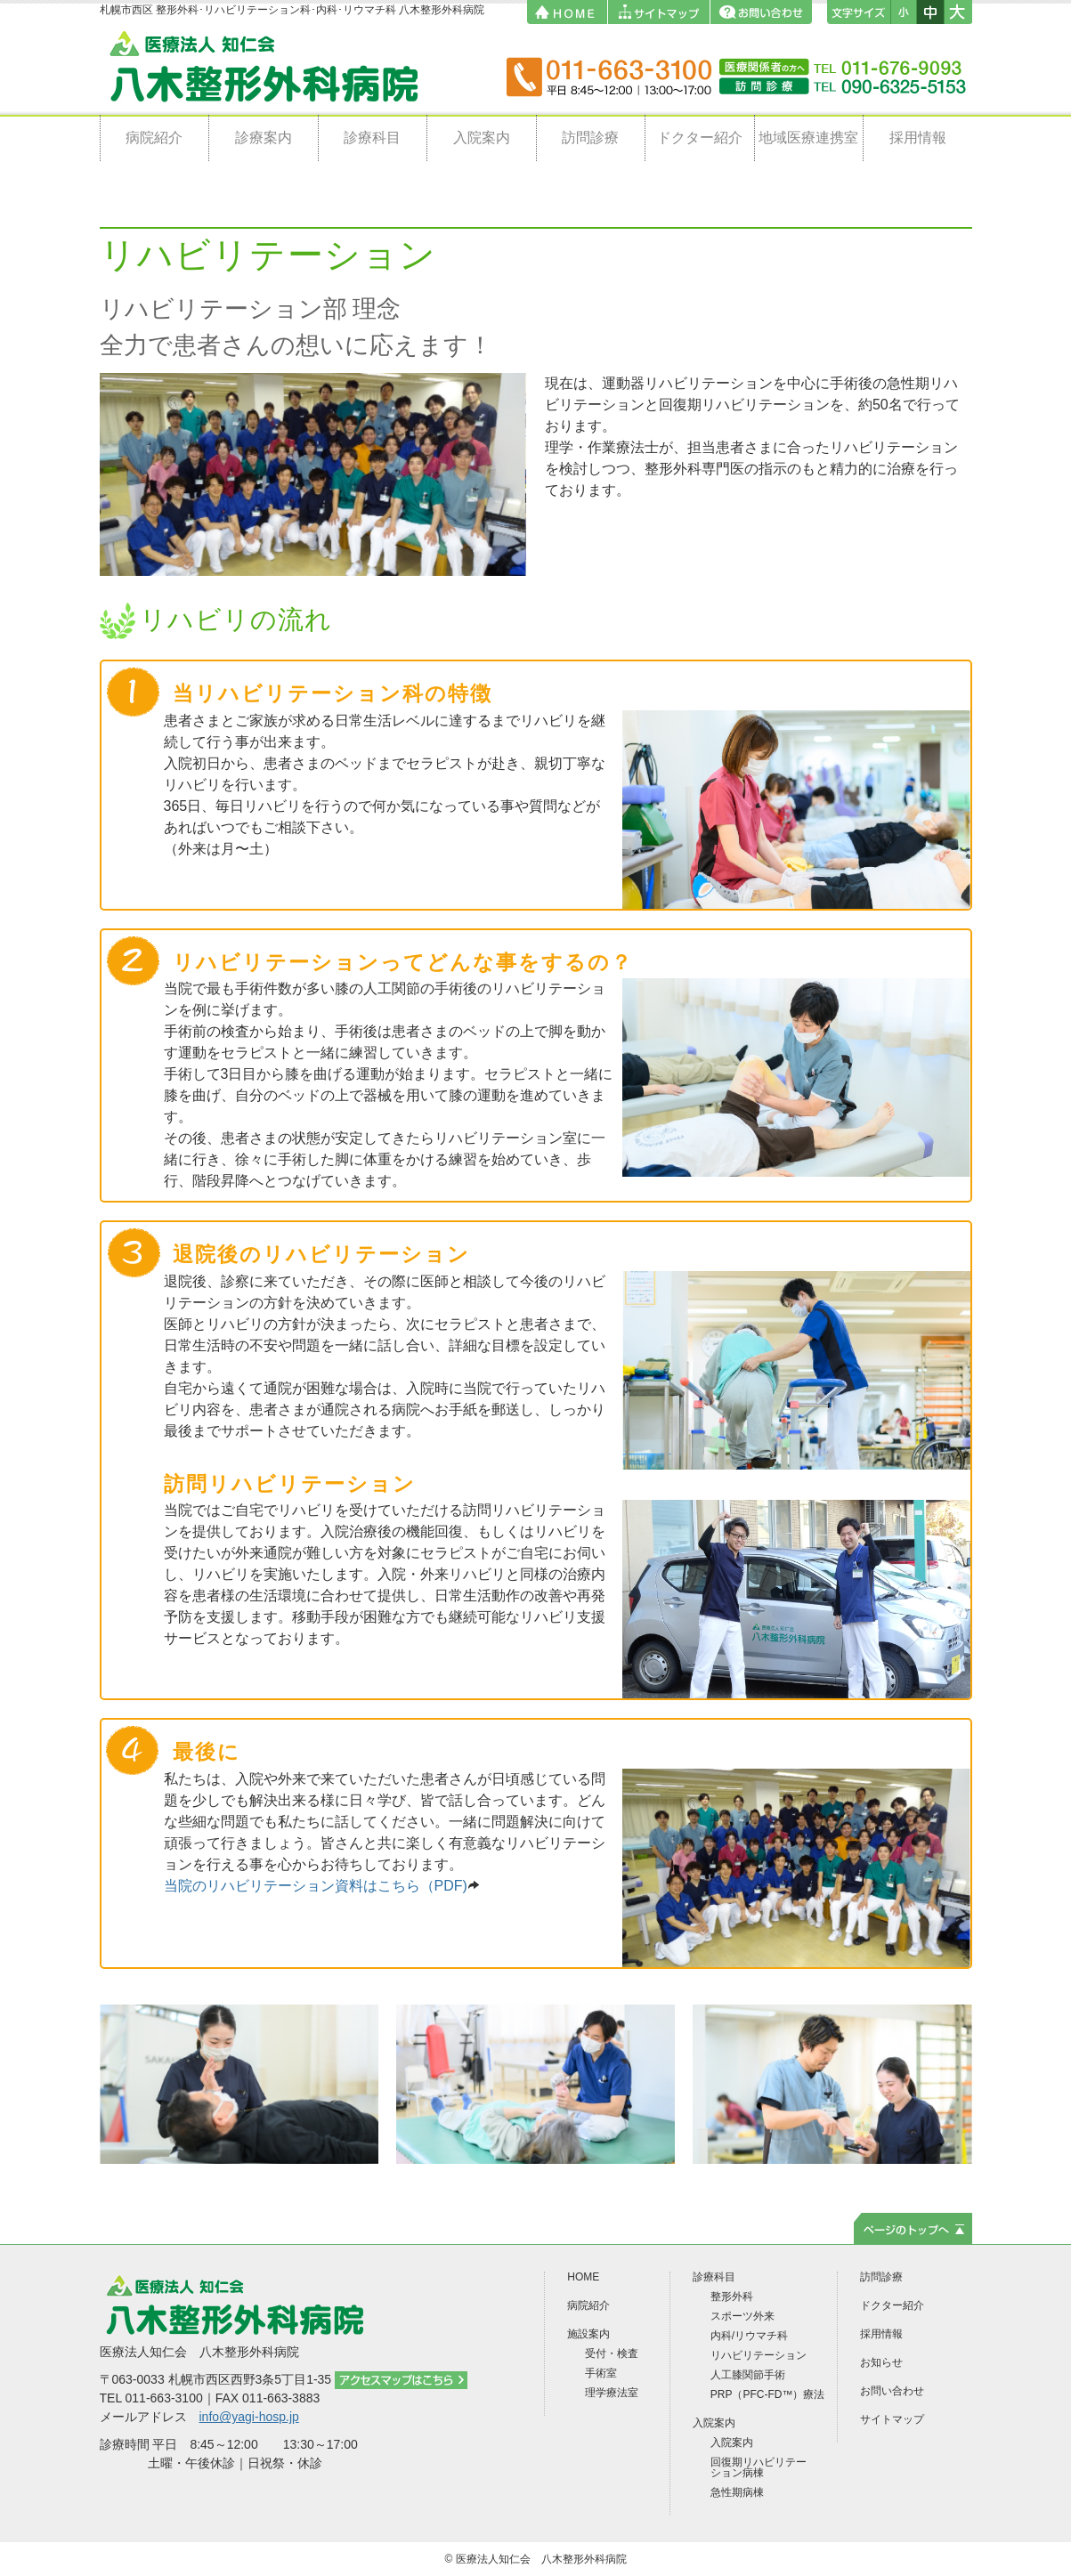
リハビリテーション (758, 2355)
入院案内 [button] (481, 137)
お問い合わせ (892, 2391)
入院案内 (731, 2442)
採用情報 (917, 137)
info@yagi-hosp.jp (249, 2417)
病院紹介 (154, 137)
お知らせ (881, 2362)
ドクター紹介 (699, 137)
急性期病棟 (737, 2492)
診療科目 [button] (372, 137)
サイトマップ (892, 2419)
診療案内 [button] (263, 137)
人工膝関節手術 (747, 2375)
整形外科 (731, 2296)
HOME (583, 2277)
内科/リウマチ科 (749, 2335)
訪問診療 (590, 137)
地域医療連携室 (808, 137)
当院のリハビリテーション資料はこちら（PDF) (322, 1885)
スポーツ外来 (742, 2316)
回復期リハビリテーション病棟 (758, 2467)
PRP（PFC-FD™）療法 (767, 2394)
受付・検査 (611, 2353)
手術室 (601, 2373)
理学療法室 (611, 2392)
